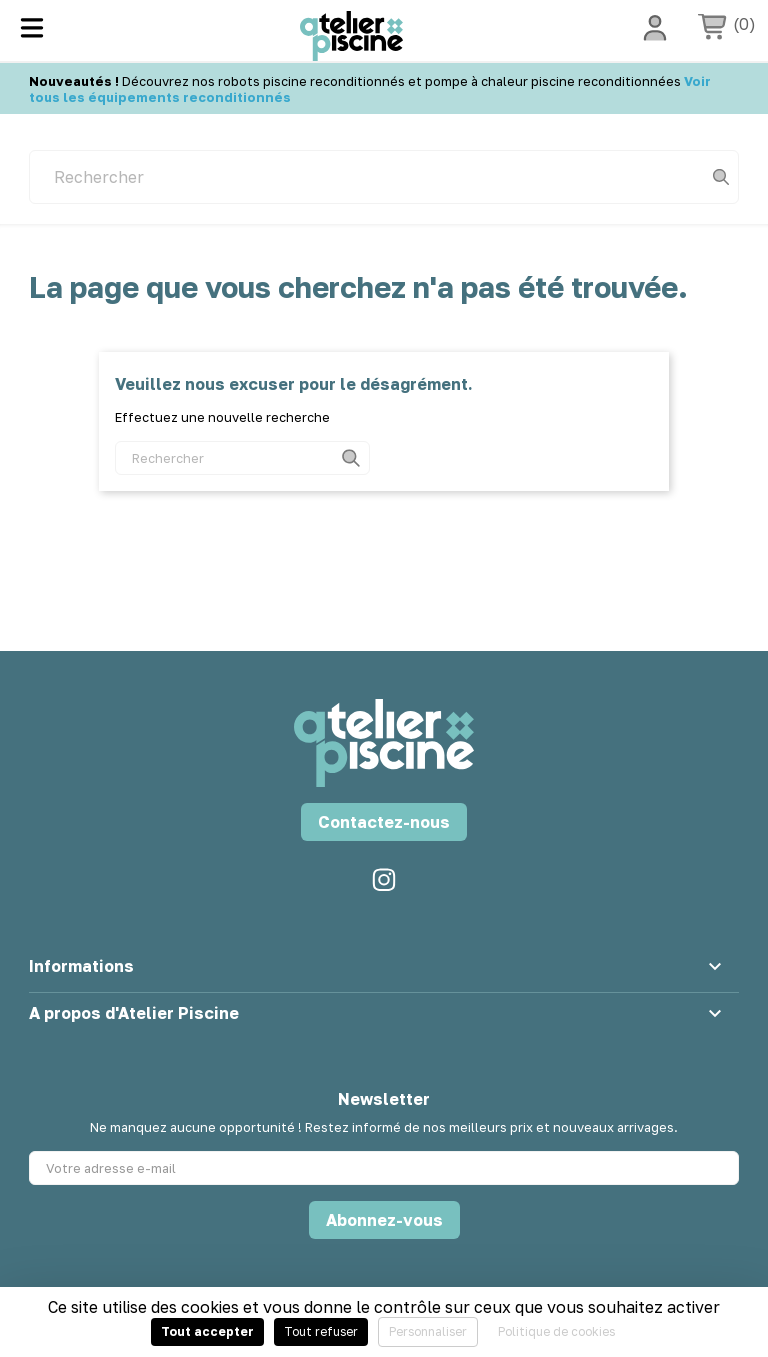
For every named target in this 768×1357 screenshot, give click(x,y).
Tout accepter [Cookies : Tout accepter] (207, 1331)
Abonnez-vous (384, 1220)
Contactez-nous (384, 822)
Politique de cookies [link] (556, 1331)
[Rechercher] (384, 177)
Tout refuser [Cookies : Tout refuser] (321, 1331)
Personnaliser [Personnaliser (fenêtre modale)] (428, 1331)
